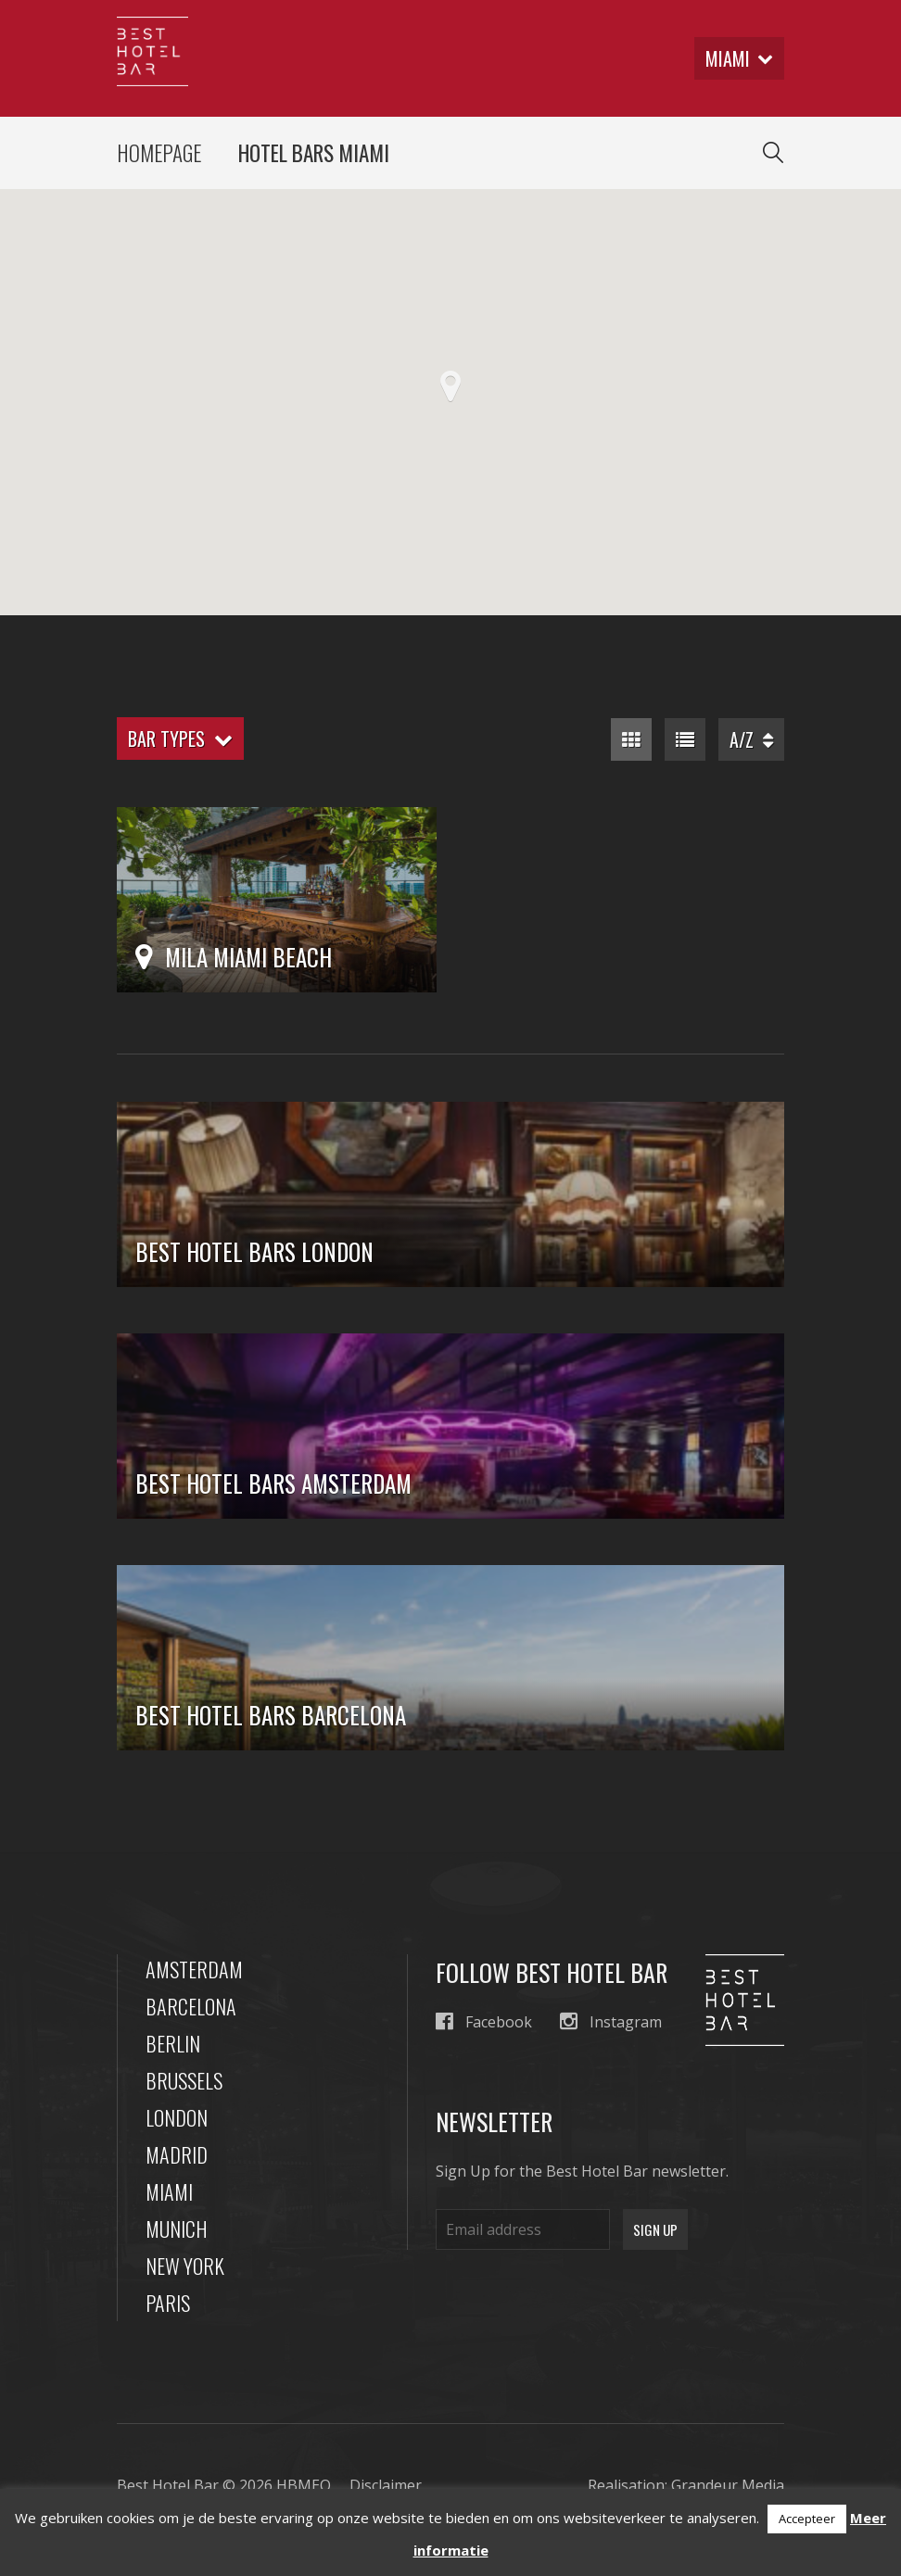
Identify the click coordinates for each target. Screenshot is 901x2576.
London (177, 2117)
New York (185, 2265)
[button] (450, 386)
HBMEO (303, 2485)
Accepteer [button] (807, 2518)
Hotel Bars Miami (313, 153)
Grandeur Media (727, 2485)
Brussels (184, 2080)
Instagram (611, 2021)
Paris (168, 2302)
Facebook (484, 2021)
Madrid (177, 2154)
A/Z (751, 739)
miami (739, 58)
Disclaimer (385, 2485)
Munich (177, 2228)
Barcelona (191, 2006)
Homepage (159, 153)
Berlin (173, 2043)
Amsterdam (194, 1969)
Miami (169, 2191)
